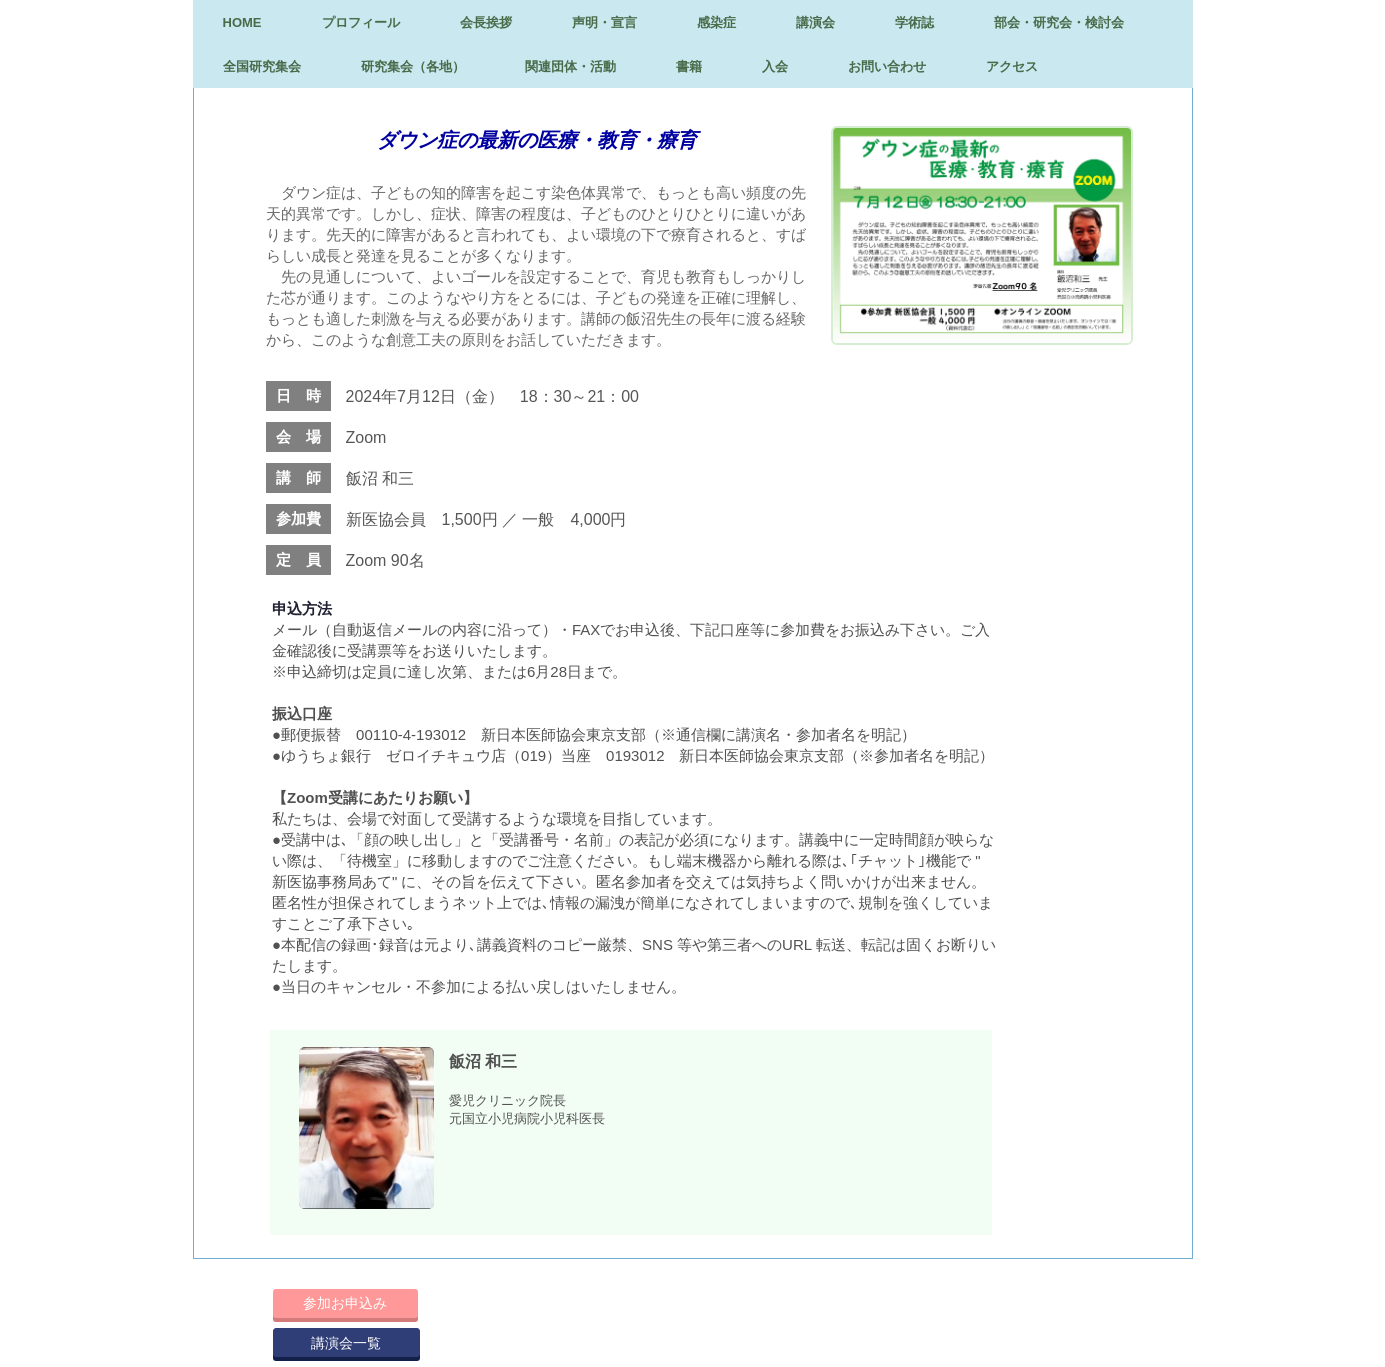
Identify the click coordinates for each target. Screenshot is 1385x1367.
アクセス (1012, 66)
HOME (242, 22)
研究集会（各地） (413, 66)
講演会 (815, 22)
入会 (775, 66)
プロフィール (361, 22)
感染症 (716, 22)
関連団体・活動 (570, 66)
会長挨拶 (486, 22)
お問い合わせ (887, 66)
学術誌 (914, 22)
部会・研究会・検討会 (1059, 22)
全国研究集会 (262, 66)
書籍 (689, 66)
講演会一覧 (346, 1343)
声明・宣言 (604, 22)
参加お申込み (345, 1303)
